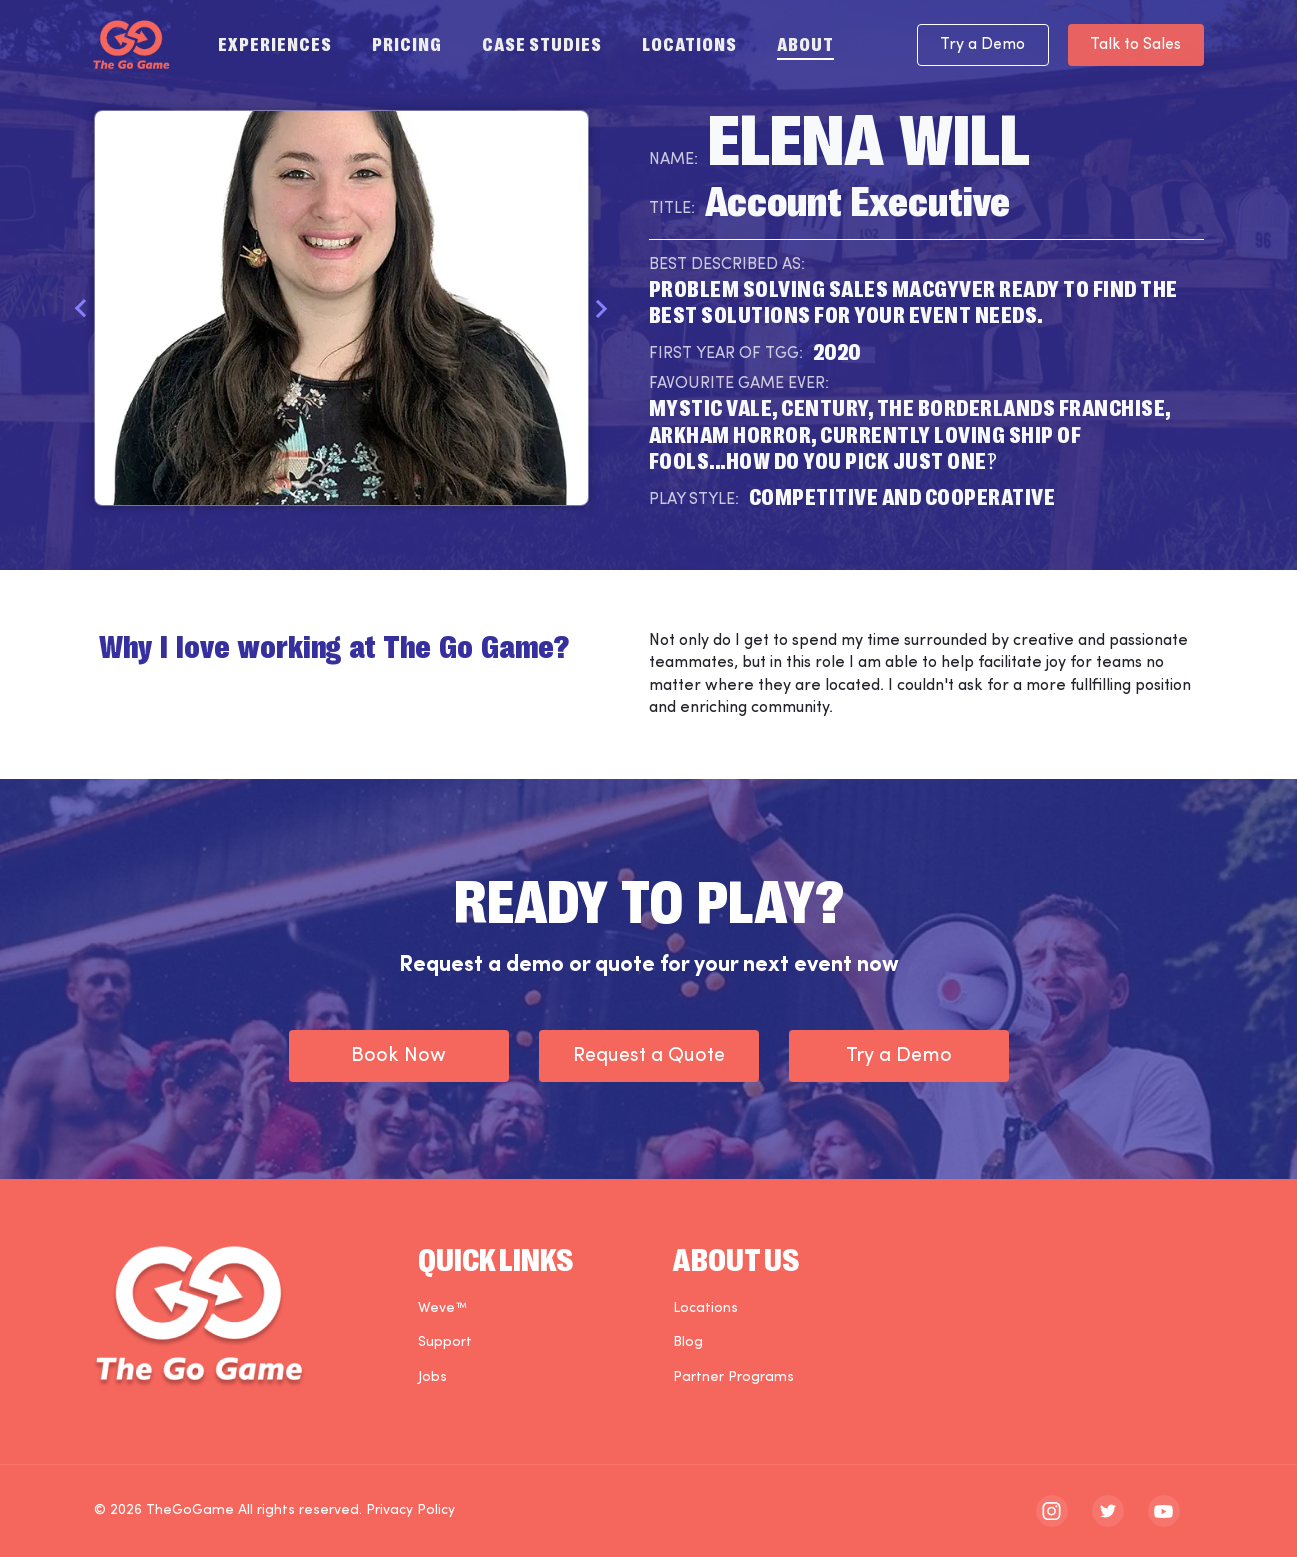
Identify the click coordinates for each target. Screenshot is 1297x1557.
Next (601, 308)
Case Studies (542, 43)
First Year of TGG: (726, 354)
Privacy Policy (410, 1510)
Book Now (398, 1056)
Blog (688, 1342)
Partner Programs (733, 1377)
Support (445, 1342)
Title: (672, 209)
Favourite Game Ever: (739, 384)
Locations (689, 43)
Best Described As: (727, 265)
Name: (673, 160)
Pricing (407, 43)
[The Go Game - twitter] (1108, 1511)
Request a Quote (649, 1056)
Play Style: (694, 500)
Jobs (432, 1377)
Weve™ (442, 1308)
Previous (81, 308)
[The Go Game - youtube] (1164, 1511)
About (805, 43)
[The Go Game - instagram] (1052, 1511)
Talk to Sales (1133, 45)
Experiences (275, 43)
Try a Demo (975, 45)
